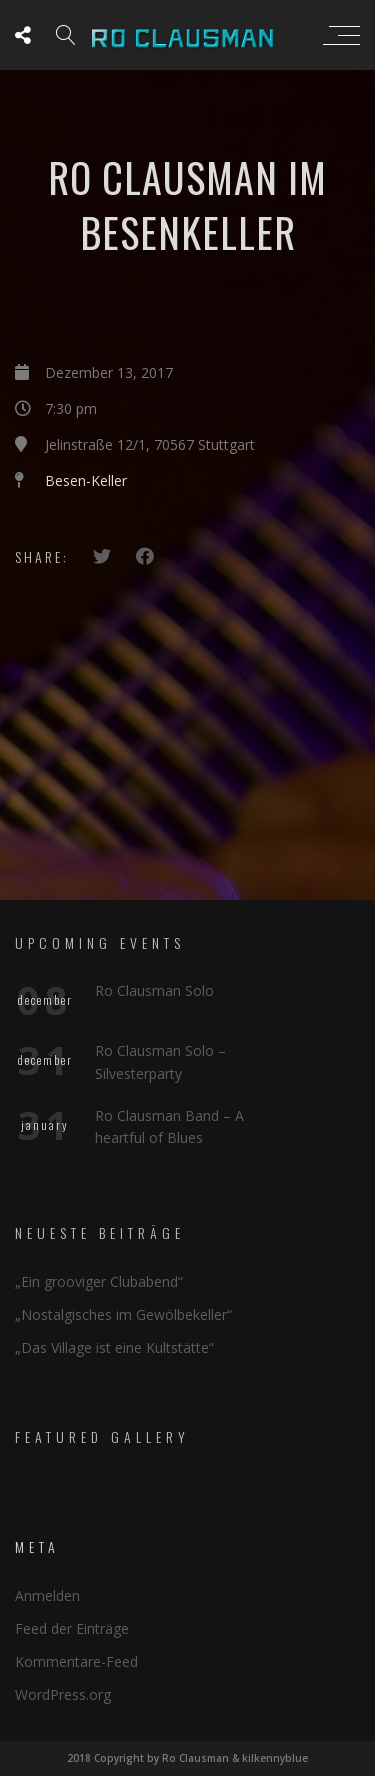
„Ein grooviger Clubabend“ (99, 1281)
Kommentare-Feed (76, 1661)
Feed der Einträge (72, 1628)
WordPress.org (63, 1694)
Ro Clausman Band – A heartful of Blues (169, 1126)
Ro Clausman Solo (154, 990)
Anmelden (47, 1595)
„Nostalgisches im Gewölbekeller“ (123, 1314)
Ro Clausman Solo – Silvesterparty (160, 1061)
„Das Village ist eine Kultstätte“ (114, 1347)
